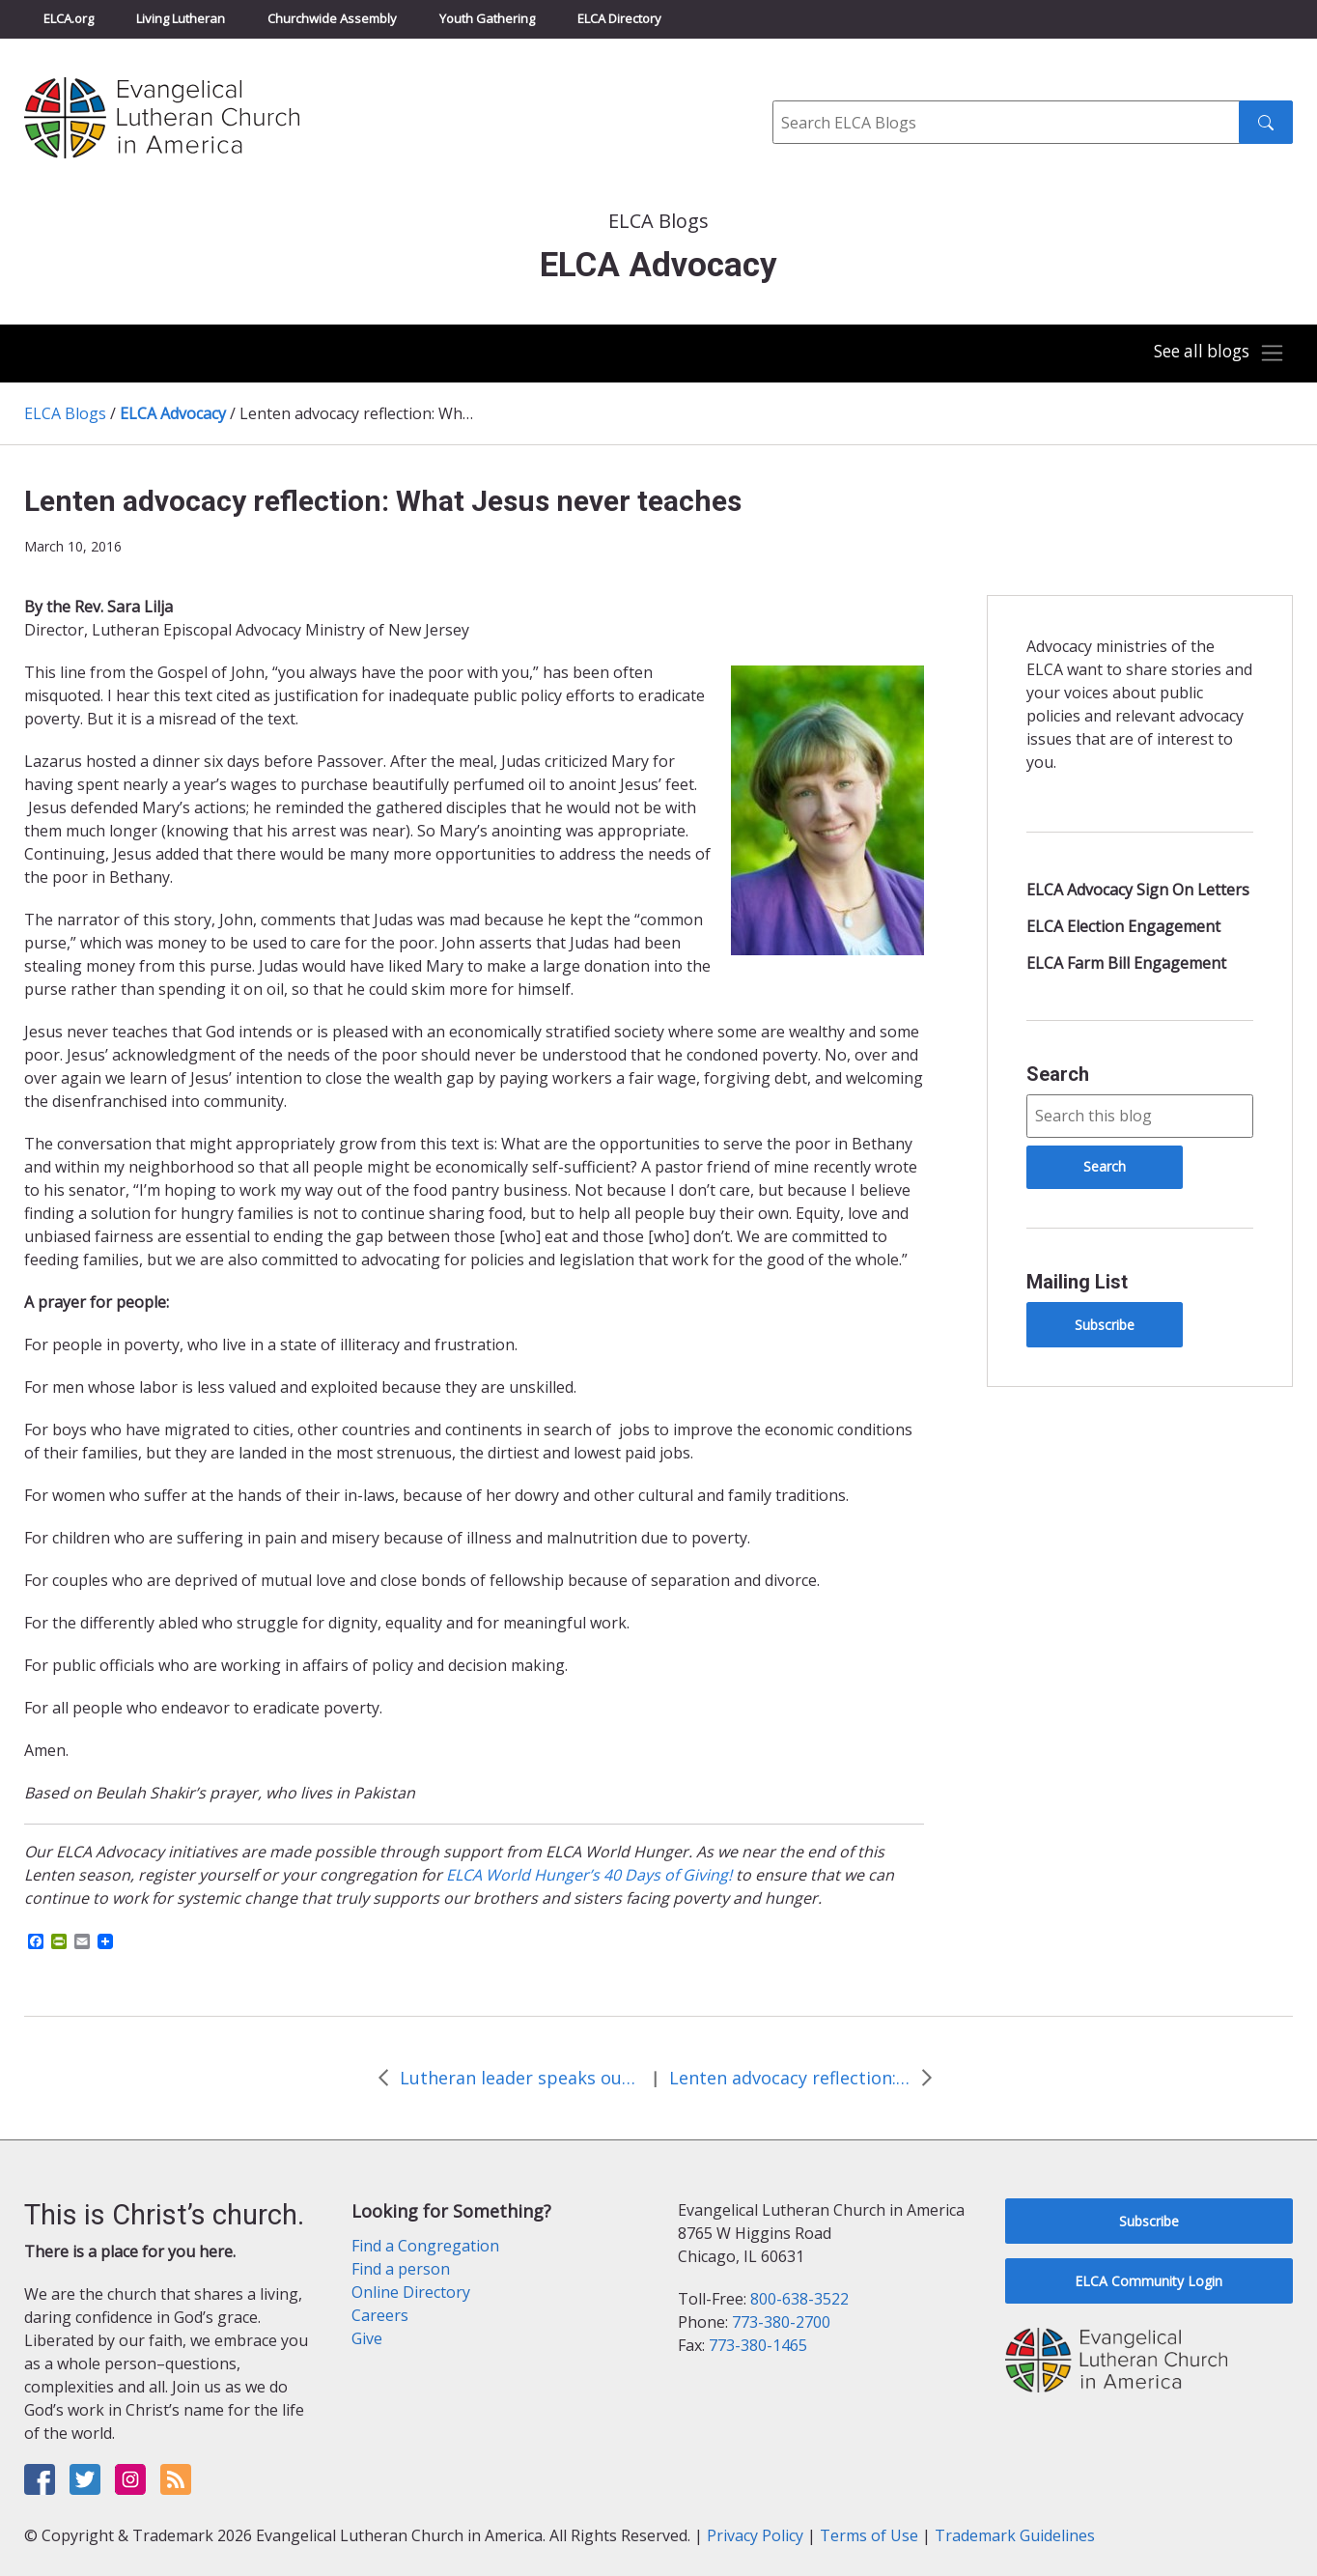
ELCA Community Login (1148, 2281)
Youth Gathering (487, 18)
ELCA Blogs (65, 413)
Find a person (400, 2268)
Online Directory (410, 2292)
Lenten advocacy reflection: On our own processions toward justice (790, 2077)
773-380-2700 (781, 2322)
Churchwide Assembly (332, 18)
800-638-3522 (799, 2298)
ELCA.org (68, 18)
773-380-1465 (758, 2345)
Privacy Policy (755, 2535)
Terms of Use (869, 2535)
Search (1057, 1074)
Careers (379, 2315)
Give (366, 2338)
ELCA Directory (619, 18)
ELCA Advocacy (173, 413)
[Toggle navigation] (1214, 353)
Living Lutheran (180, 18)
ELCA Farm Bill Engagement (1126, 963)
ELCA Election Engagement (1123, 926)
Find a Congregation (425, 2245)
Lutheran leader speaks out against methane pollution (520, 2077)
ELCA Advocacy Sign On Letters (1137, 889)
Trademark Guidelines (1015, 2535)
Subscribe (1105, 1325)
